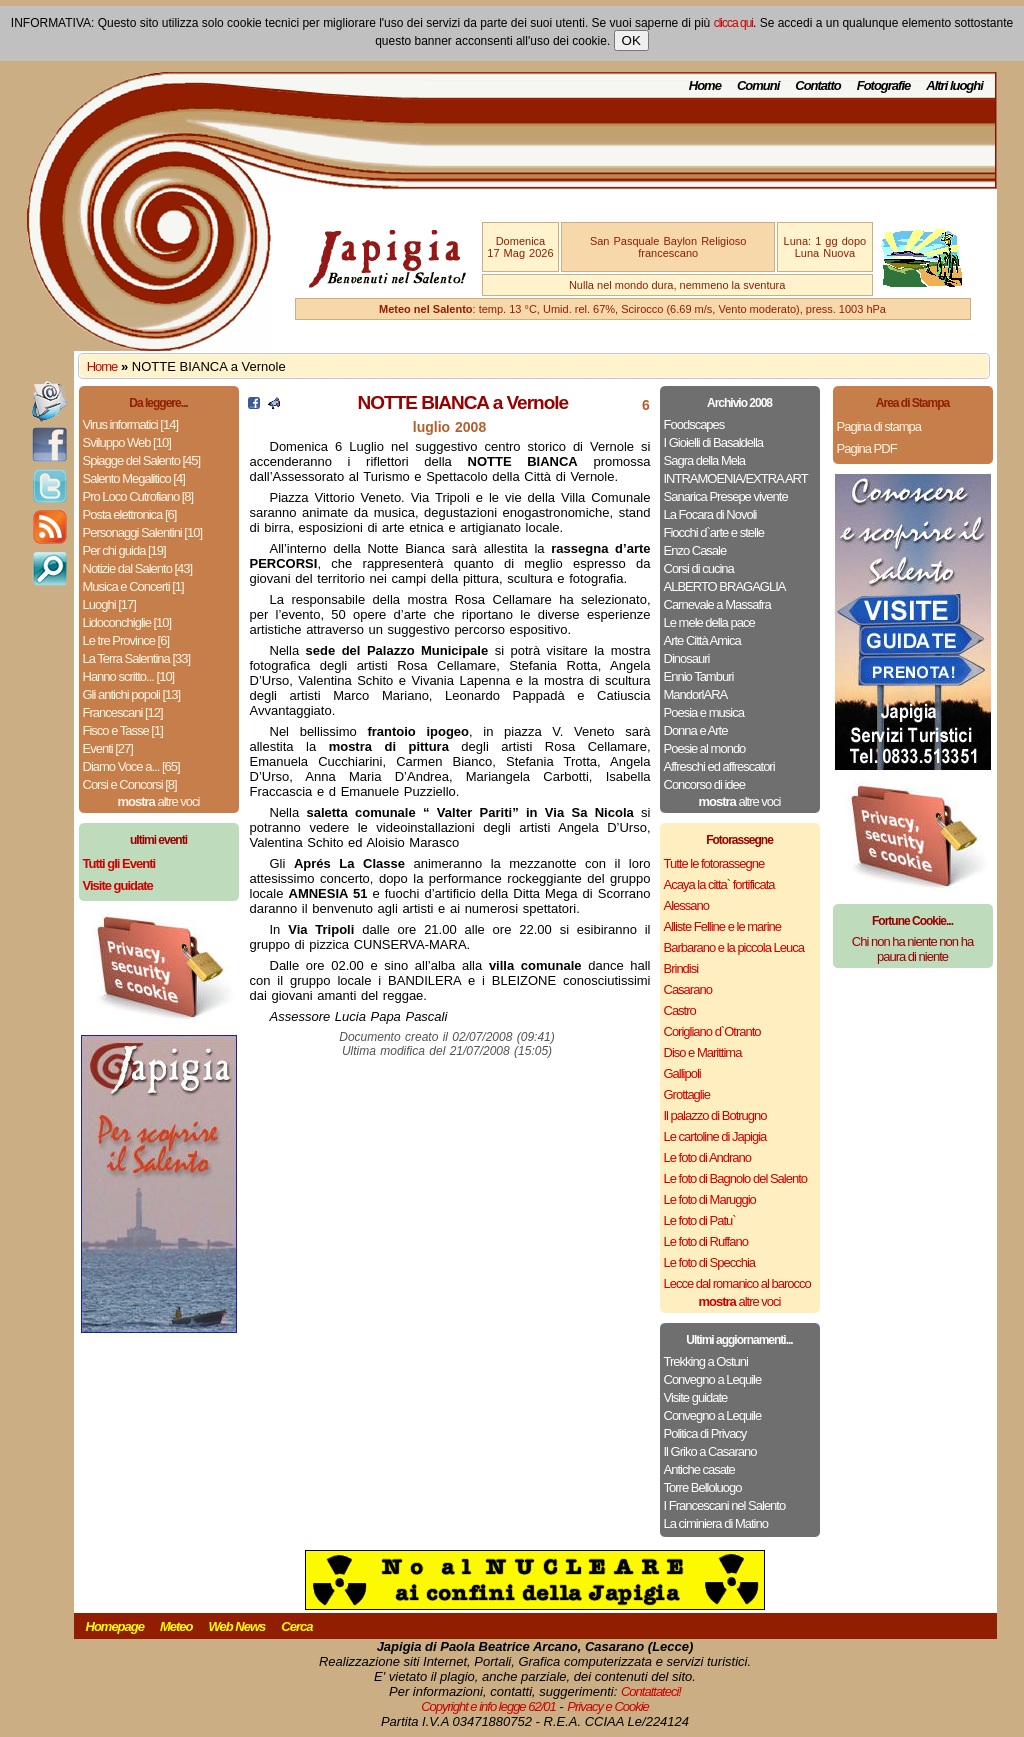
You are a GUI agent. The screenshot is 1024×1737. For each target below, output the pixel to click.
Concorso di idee (705, 784)
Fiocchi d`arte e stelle (714, 532)
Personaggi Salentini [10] (143, 532)
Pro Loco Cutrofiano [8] (138, 496)
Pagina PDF (867, 448)
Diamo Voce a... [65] (131, 766)
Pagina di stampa (879, 426)
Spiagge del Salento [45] (142, 460)
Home (705, 85)
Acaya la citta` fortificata (719, 884)
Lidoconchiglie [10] (127, 622)
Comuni (758, 85)
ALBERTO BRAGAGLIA (725, 586)
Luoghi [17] (109, 604)
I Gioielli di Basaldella (714, 442)
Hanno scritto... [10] (129, 676)
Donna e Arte (696, 730)
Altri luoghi (954, 85)
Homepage (115, 1626)
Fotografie (884, 85)
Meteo (176, 1626)
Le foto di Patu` (700, 1220)
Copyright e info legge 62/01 (488, 1706)
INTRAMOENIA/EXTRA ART (736, 478)
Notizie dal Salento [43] (138, 568)
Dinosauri (687, 658)
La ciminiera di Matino (716, 1523)
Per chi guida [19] (124, 550)
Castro (680, 1010)
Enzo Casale (695, 550)
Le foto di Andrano (708, 1157)
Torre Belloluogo (703, 1487)
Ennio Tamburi (699, 676)
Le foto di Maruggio (710, 1199)
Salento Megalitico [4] (134, 478)
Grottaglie (687, 1094)
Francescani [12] (123, 712)
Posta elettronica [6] (130, 514)
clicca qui (733, 23)
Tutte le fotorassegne (714, 863)
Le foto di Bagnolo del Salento (735, 1178)
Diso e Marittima (703, 1052)
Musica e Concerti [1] (133, 586)
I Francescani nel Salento (725, 1505)
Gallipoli (682, 1073)
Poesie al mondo (705, 748)
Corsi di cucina (699, 568)
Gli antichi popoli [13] (132, 694)
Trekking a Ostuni (706, 1361)
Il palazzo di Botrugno (715, 1115)
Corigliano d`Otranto (712, 1031)
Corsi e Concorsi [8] (130, 784)
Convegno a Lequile (713, 1379)
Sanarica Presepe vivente (726, 496)
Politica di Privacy (705, 1433)
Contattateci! (651, 1691)
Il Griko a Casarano (710, 1451)
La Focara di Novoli (710, 514)
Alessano (686, 905)
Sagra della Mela (705, 460)
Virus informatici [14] (131, 424)
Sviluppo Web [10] (127, 442)
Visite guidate (696, 1397)
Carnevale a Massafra (717, 604)
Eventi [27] (108, 748)
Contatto (817, 85)
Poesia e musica (704, 712)
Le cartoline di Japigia (715, 1136)
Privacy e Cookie (608, 1706)
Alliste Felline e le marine (723, 926)
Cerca (296, 1626)
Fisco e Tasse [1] (123, 730)
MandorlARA (696, 694)
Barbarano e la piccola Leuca (734, 947)
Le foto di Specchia (710, 1262)
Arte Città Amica (702, 640)
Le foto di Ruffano (706, 1241)
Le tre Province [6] (126, 640)
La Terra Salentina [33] (137, 658)
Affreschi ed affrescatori (719, 766)
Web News (237, 1626)
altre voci (159, 801)
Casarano (688, 989)
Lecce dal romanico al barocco (737, 1283)
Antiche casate (699, 1469)
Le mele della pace (709, 622)
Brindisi (681, 968)
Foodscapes (694, 424)
